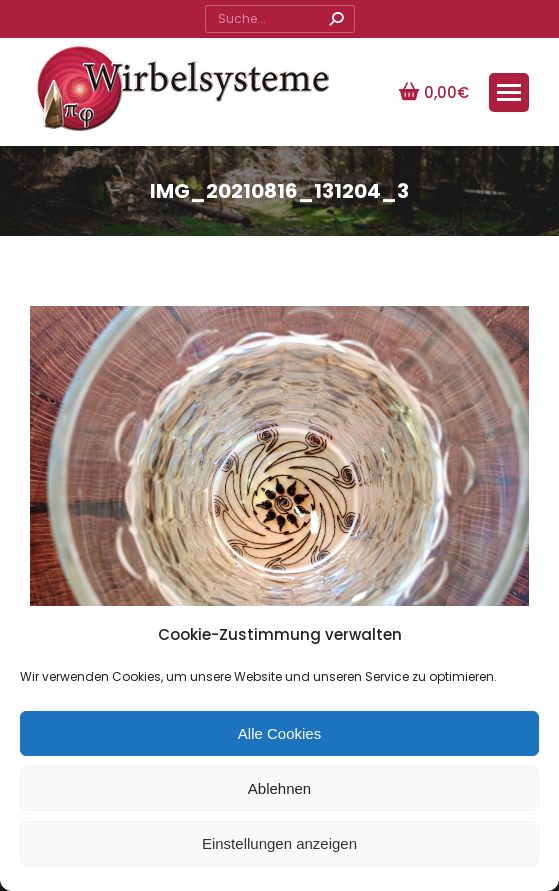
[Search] (280, 19)
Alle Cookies (279, 733)
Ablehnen (279, 788)
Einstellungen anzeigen (279, 843)
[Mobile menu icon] (509, 92)
